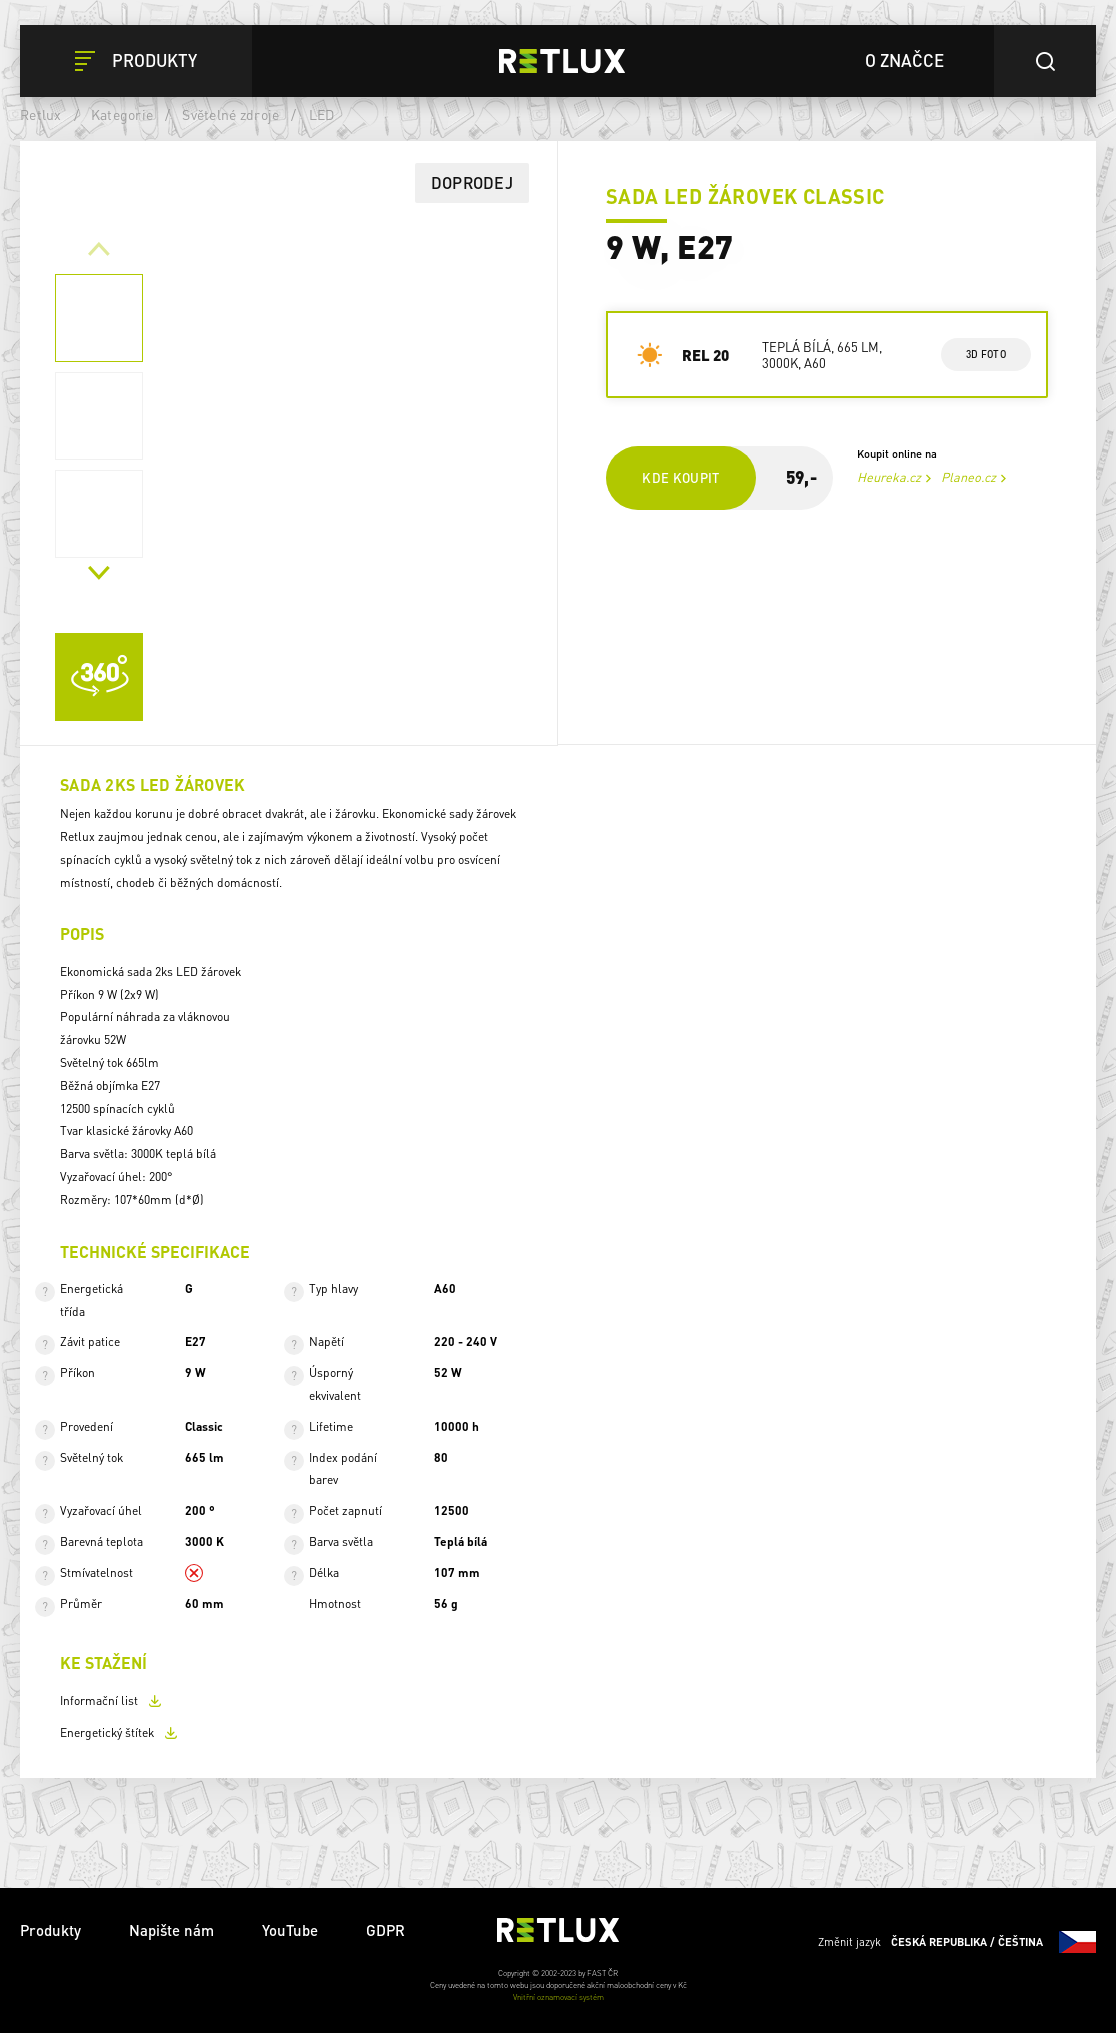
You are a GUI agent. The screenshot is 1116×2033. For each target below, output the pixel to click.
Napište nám (171, 1930)
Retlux (41, 114)
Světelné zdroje (230, 114)
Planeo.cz (968, 477)
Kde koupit (681, 477)
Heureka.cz (889, 477)
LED (322, 114)
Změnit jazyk (957, 1942)
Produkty (50, 1930)
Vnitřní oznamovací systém (558, 1997)
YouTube (290, 1930)
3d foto (985, 354)
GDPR (385, 1930)
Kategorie (122, 114)
